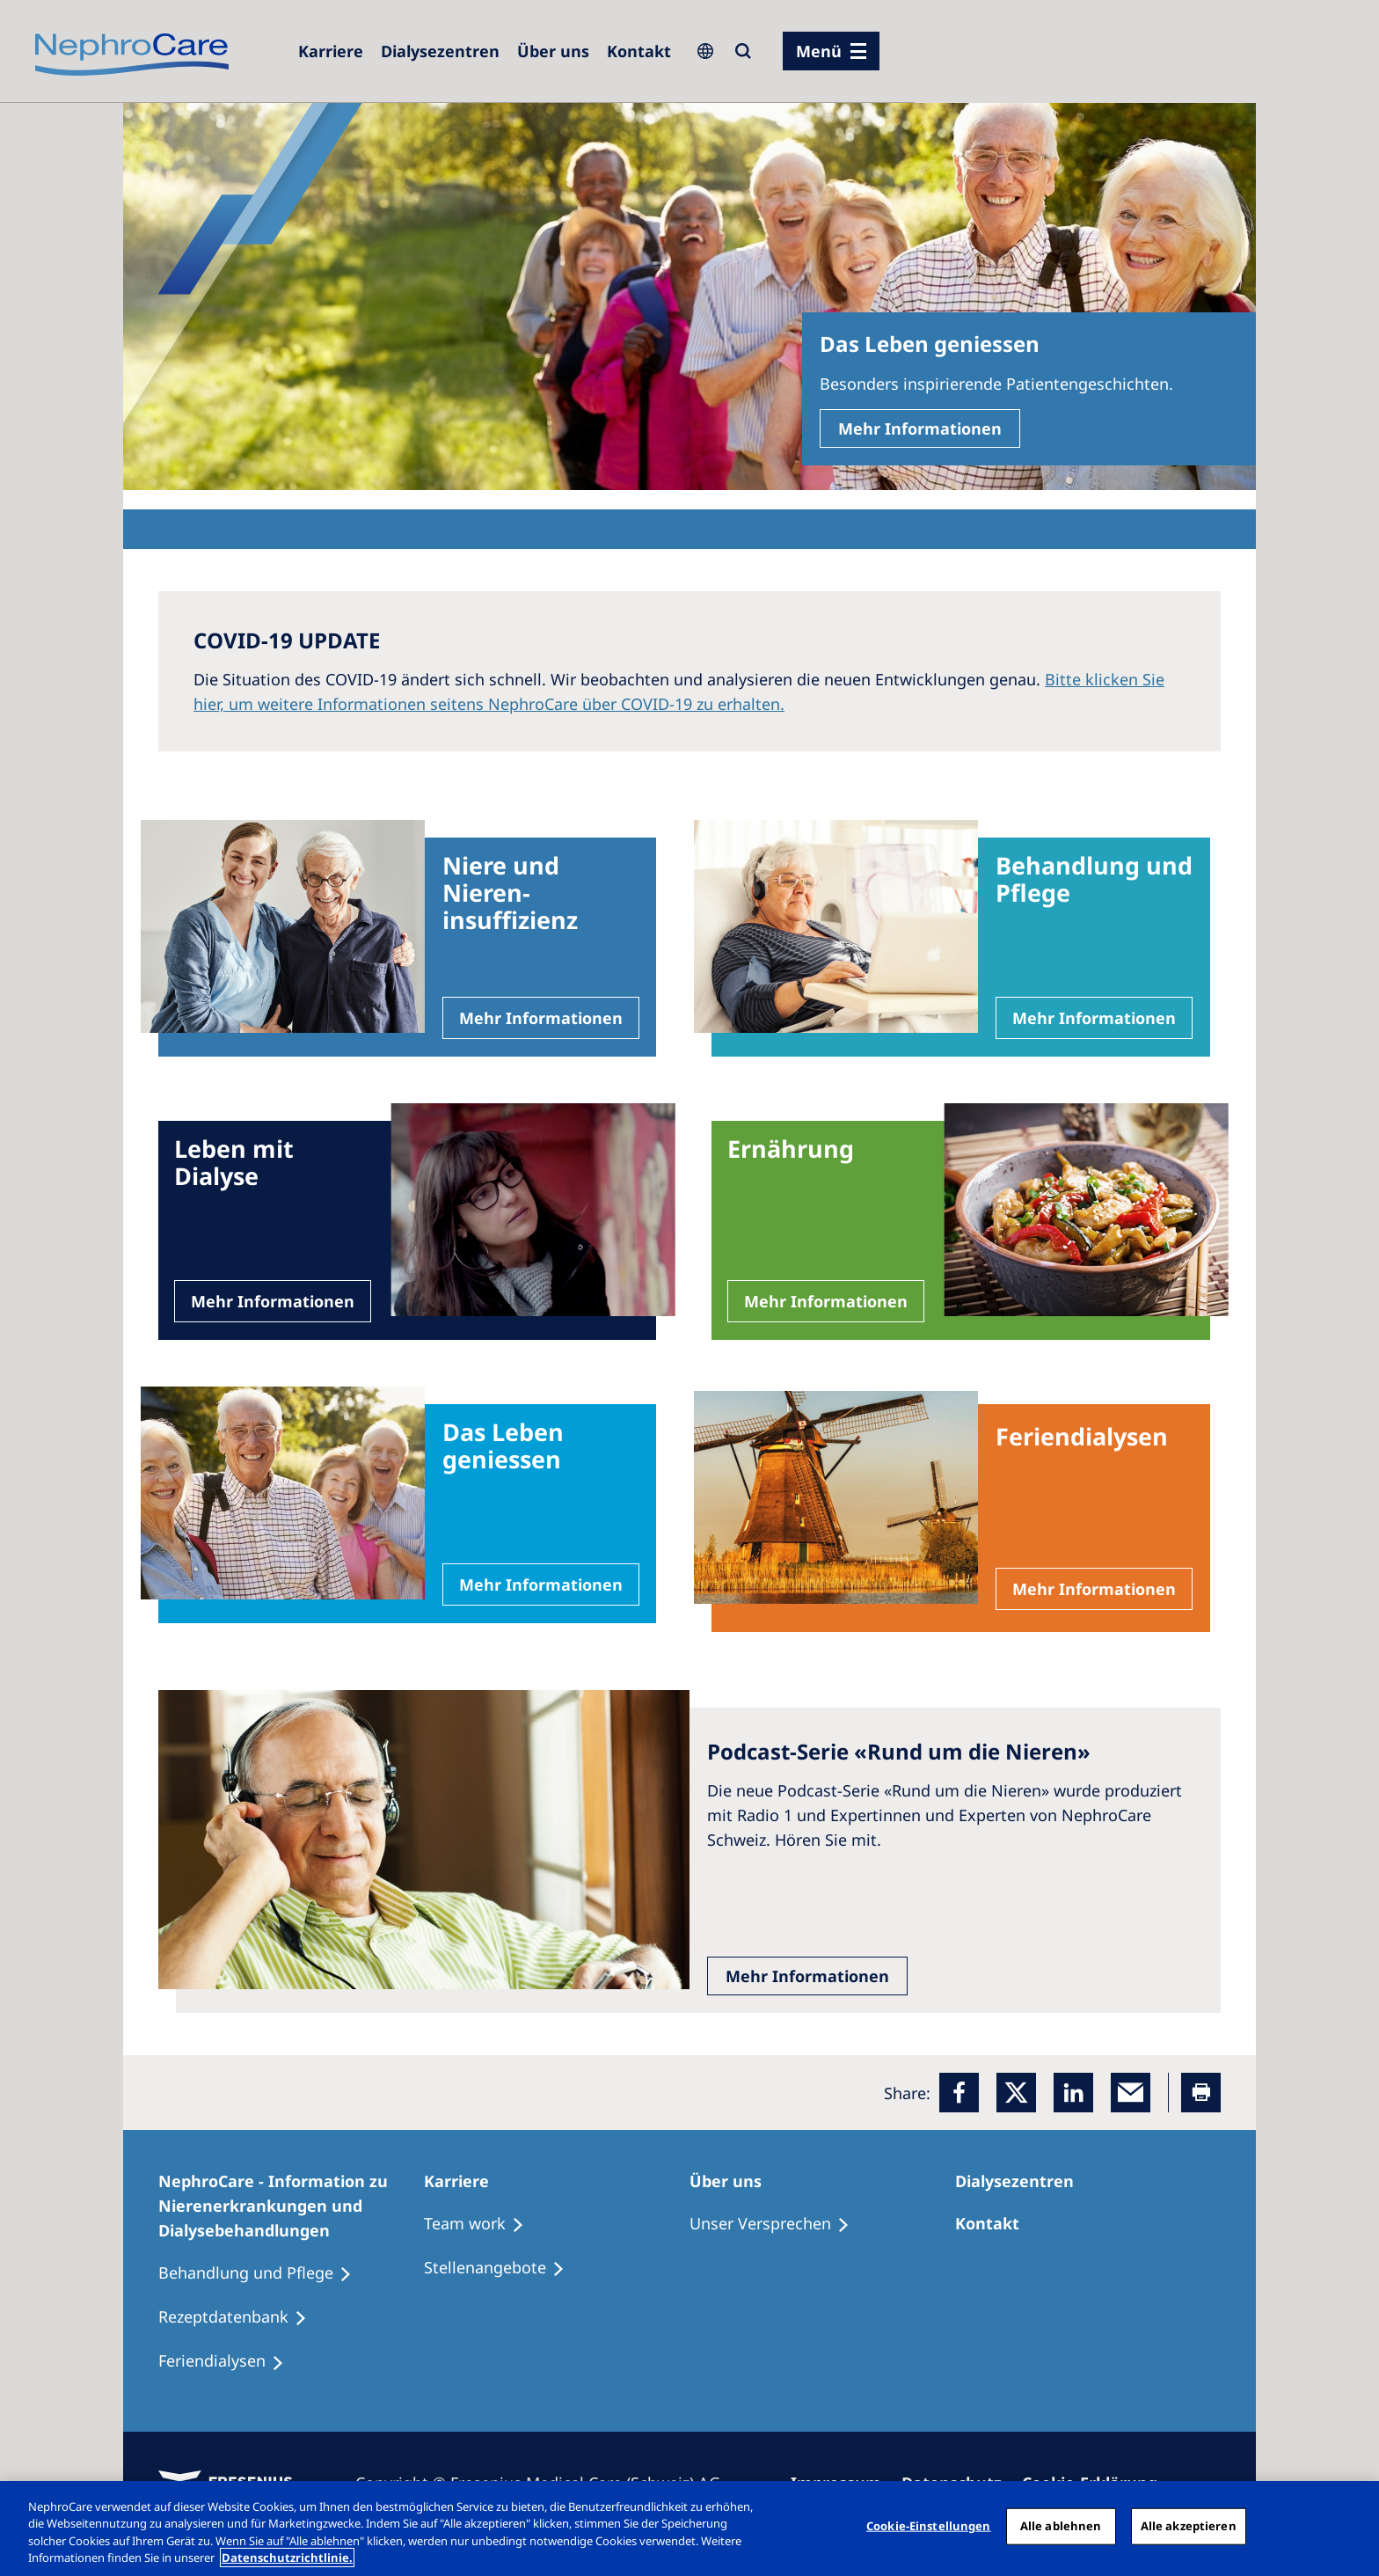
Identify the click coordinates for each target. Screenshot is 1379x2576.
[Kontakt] (639, 51)
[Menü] (831, 51)
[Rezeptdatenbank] (240, 2317)
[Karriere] (330, 51)
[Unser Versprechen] (777, 2224)
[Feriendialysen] (229, 2361)
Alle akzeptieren (1189, 2526)
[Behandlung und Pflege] (263, 2273)
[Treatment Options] (482, 2224)
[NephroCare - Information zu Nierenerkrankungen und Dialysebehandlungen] (291, 2206)
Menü (819, 51)
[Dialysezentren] (440, 51)
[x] (1016, 2092)
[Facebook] (959, 2092)
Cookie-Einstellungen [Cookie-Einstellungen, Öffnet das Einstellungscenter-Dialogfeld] (928, 2526)
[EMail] (1130, 2092)
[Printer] (1201, 2092)
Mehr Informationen (920, 428)
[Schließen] (1351, 2525)
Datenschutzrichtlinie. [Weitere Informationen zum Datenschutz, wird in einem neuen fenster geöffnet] (287, 2557)
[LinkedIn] (1073, 2092)
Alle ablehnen (1061, 2526)
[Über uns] (553, 51)
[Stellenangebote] (502, 2268)
